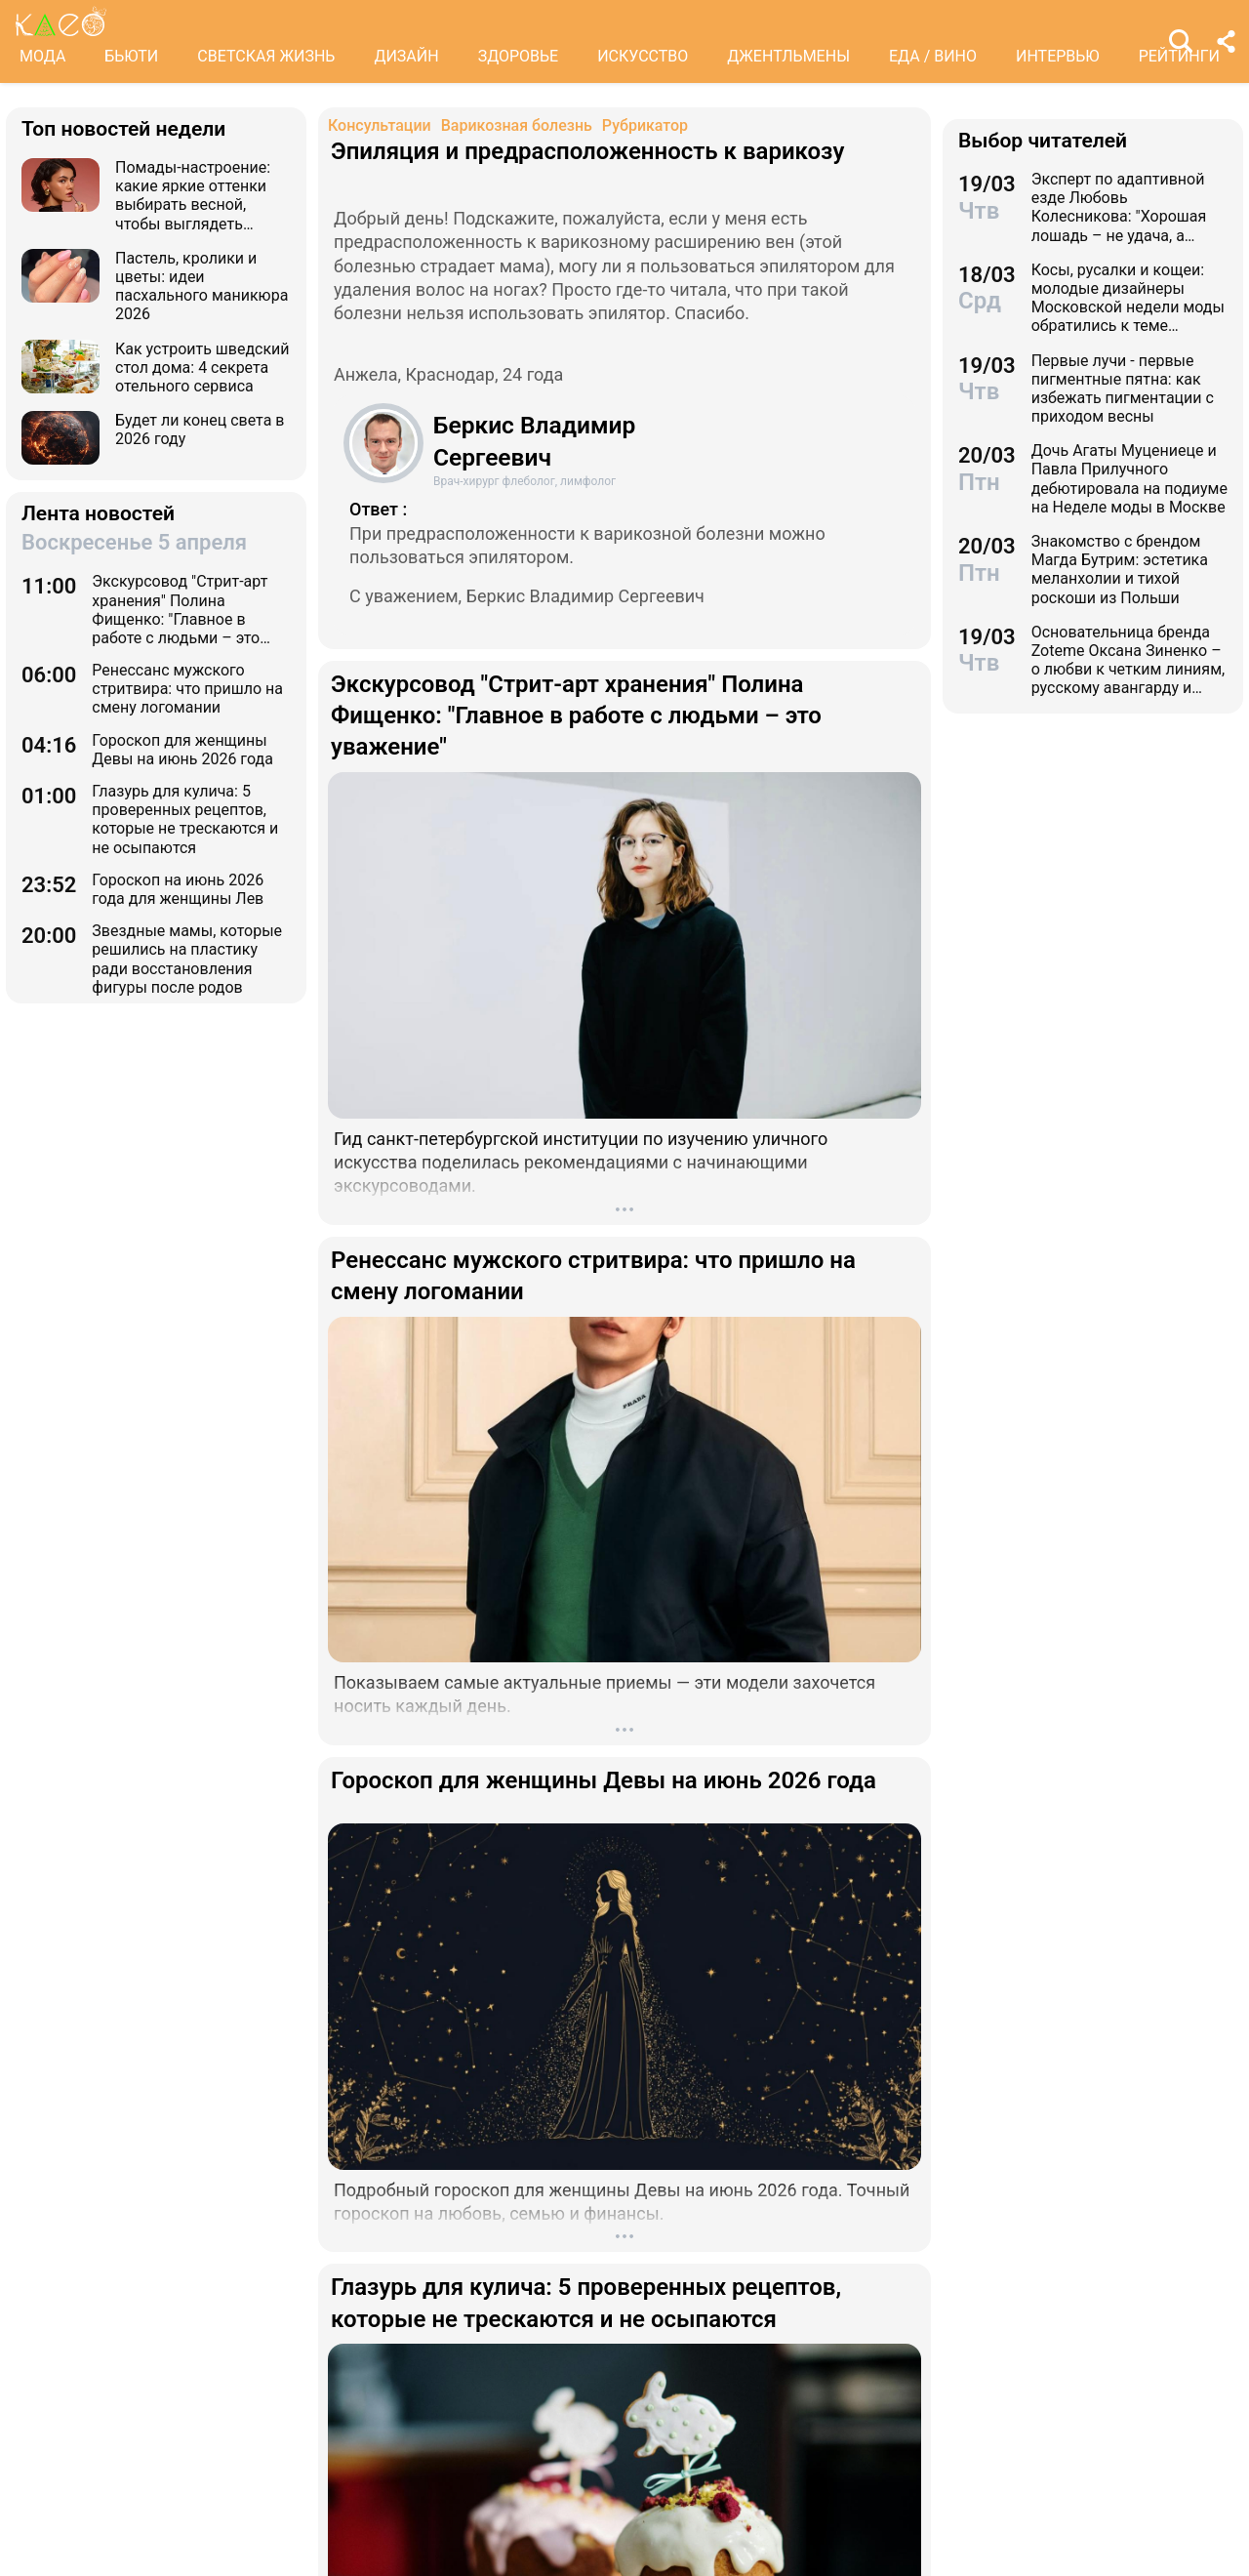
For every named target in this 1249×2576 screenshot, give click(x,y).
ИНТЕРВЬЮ (1058, 56)
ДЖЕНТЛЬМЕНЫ (788, 56)
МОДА (42, 56)
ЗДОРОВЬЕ (518, 56)
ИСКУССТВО (642, 56)
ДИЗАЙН (406, 56)
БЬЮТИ (131, 56)
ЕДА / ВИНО (933, 56)
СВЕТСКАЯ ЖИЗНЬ (266, 56)
